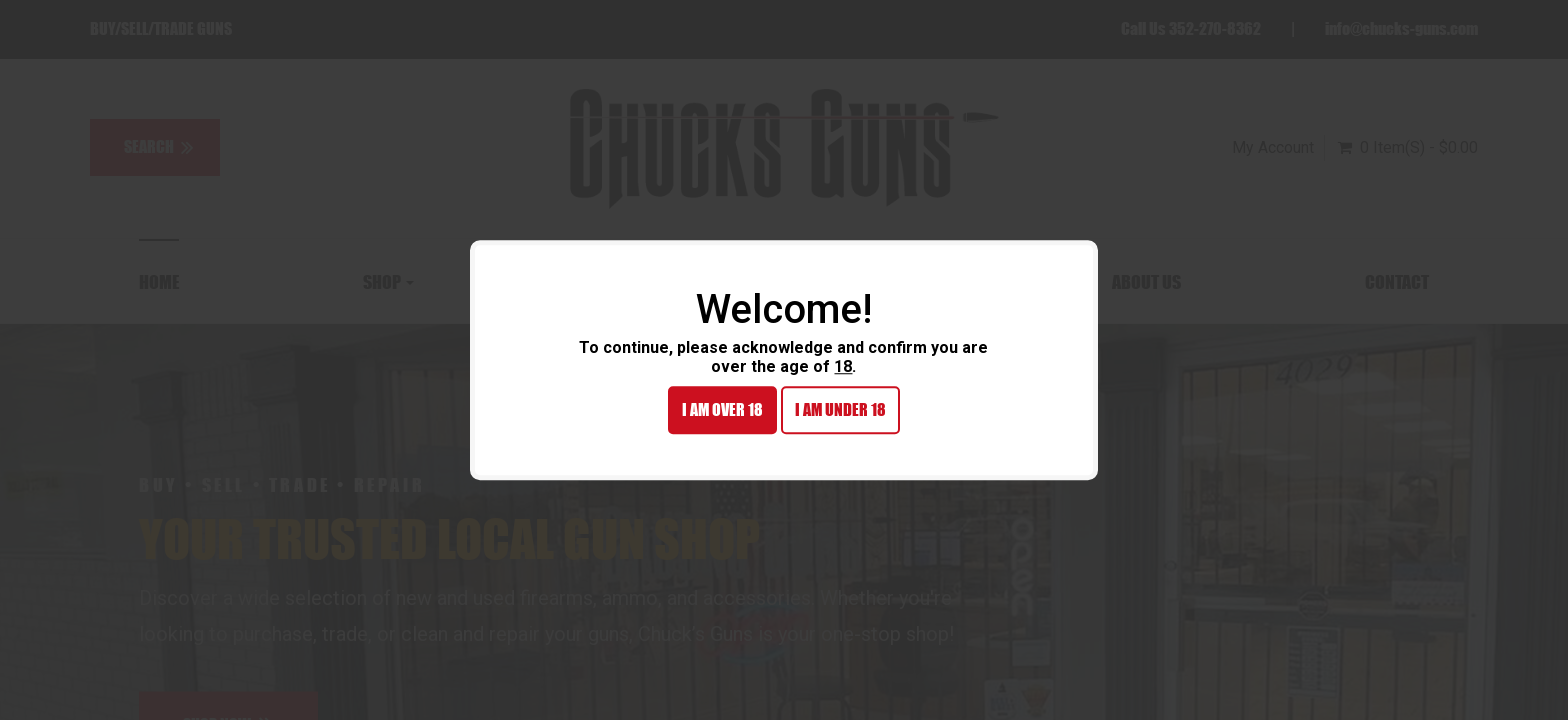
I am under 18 (840, 410)
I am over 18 (722, 410)
